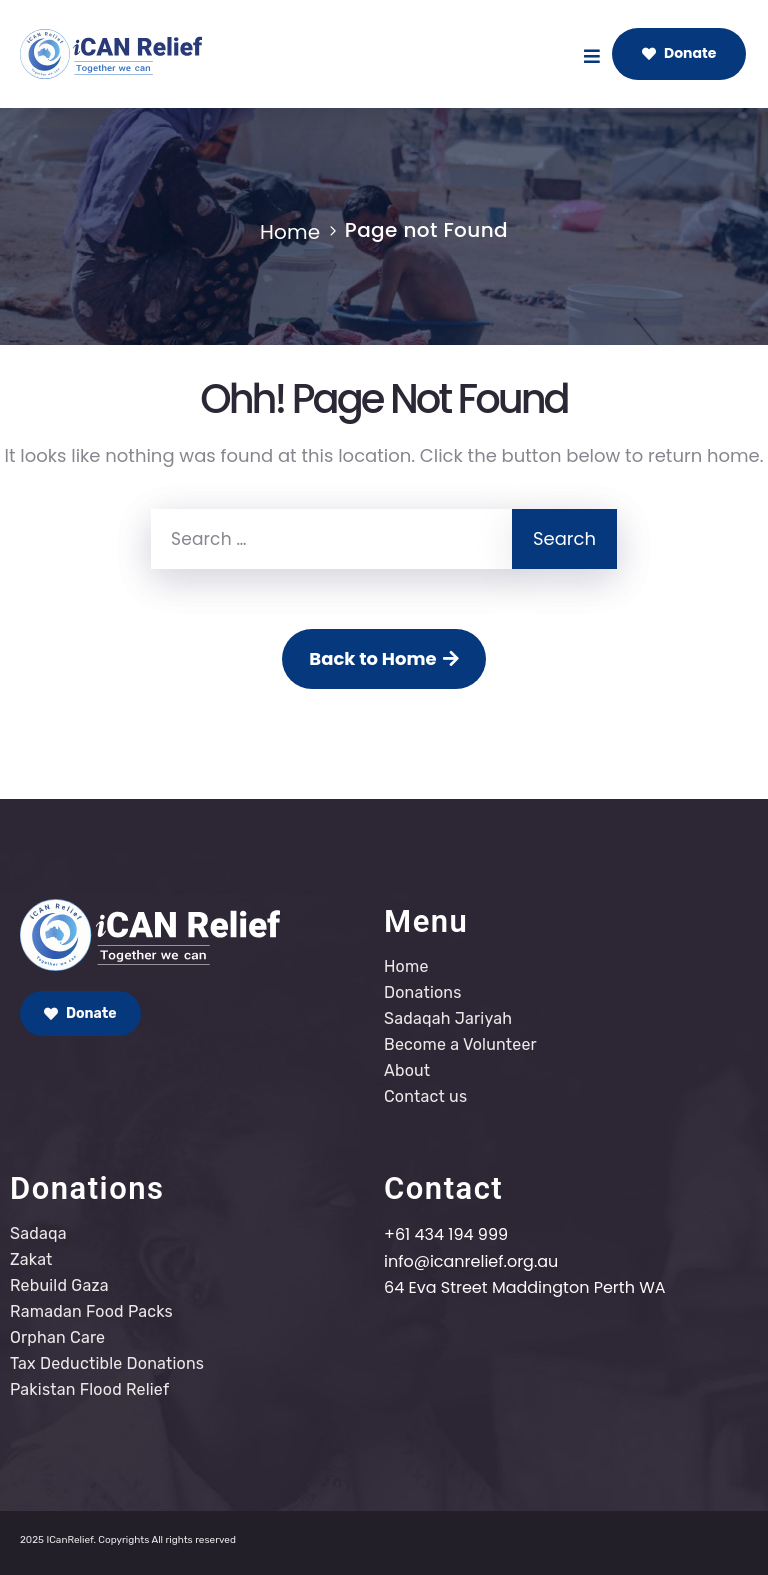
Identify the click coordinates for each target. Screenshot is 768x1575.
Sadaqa (38, 1233)
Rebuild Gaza (59, 1285)
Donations (423, 992)
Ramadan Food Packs (91, 1311)
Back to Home (383, 658)
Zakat (31, 1259)
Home (290, 232)
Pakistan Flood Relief (89, 1389)
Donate (679, 53)
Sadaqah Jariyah (448, 1018)
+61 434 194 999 (446, 1234)
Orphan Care (57, 1337)
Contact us (425, 1096)
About (407, 1070)
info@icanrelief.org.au (471, 1261)
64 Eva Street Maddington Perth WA (525, 1287)
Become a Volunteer (460, 1044)
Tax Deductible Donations (107, 1363)
